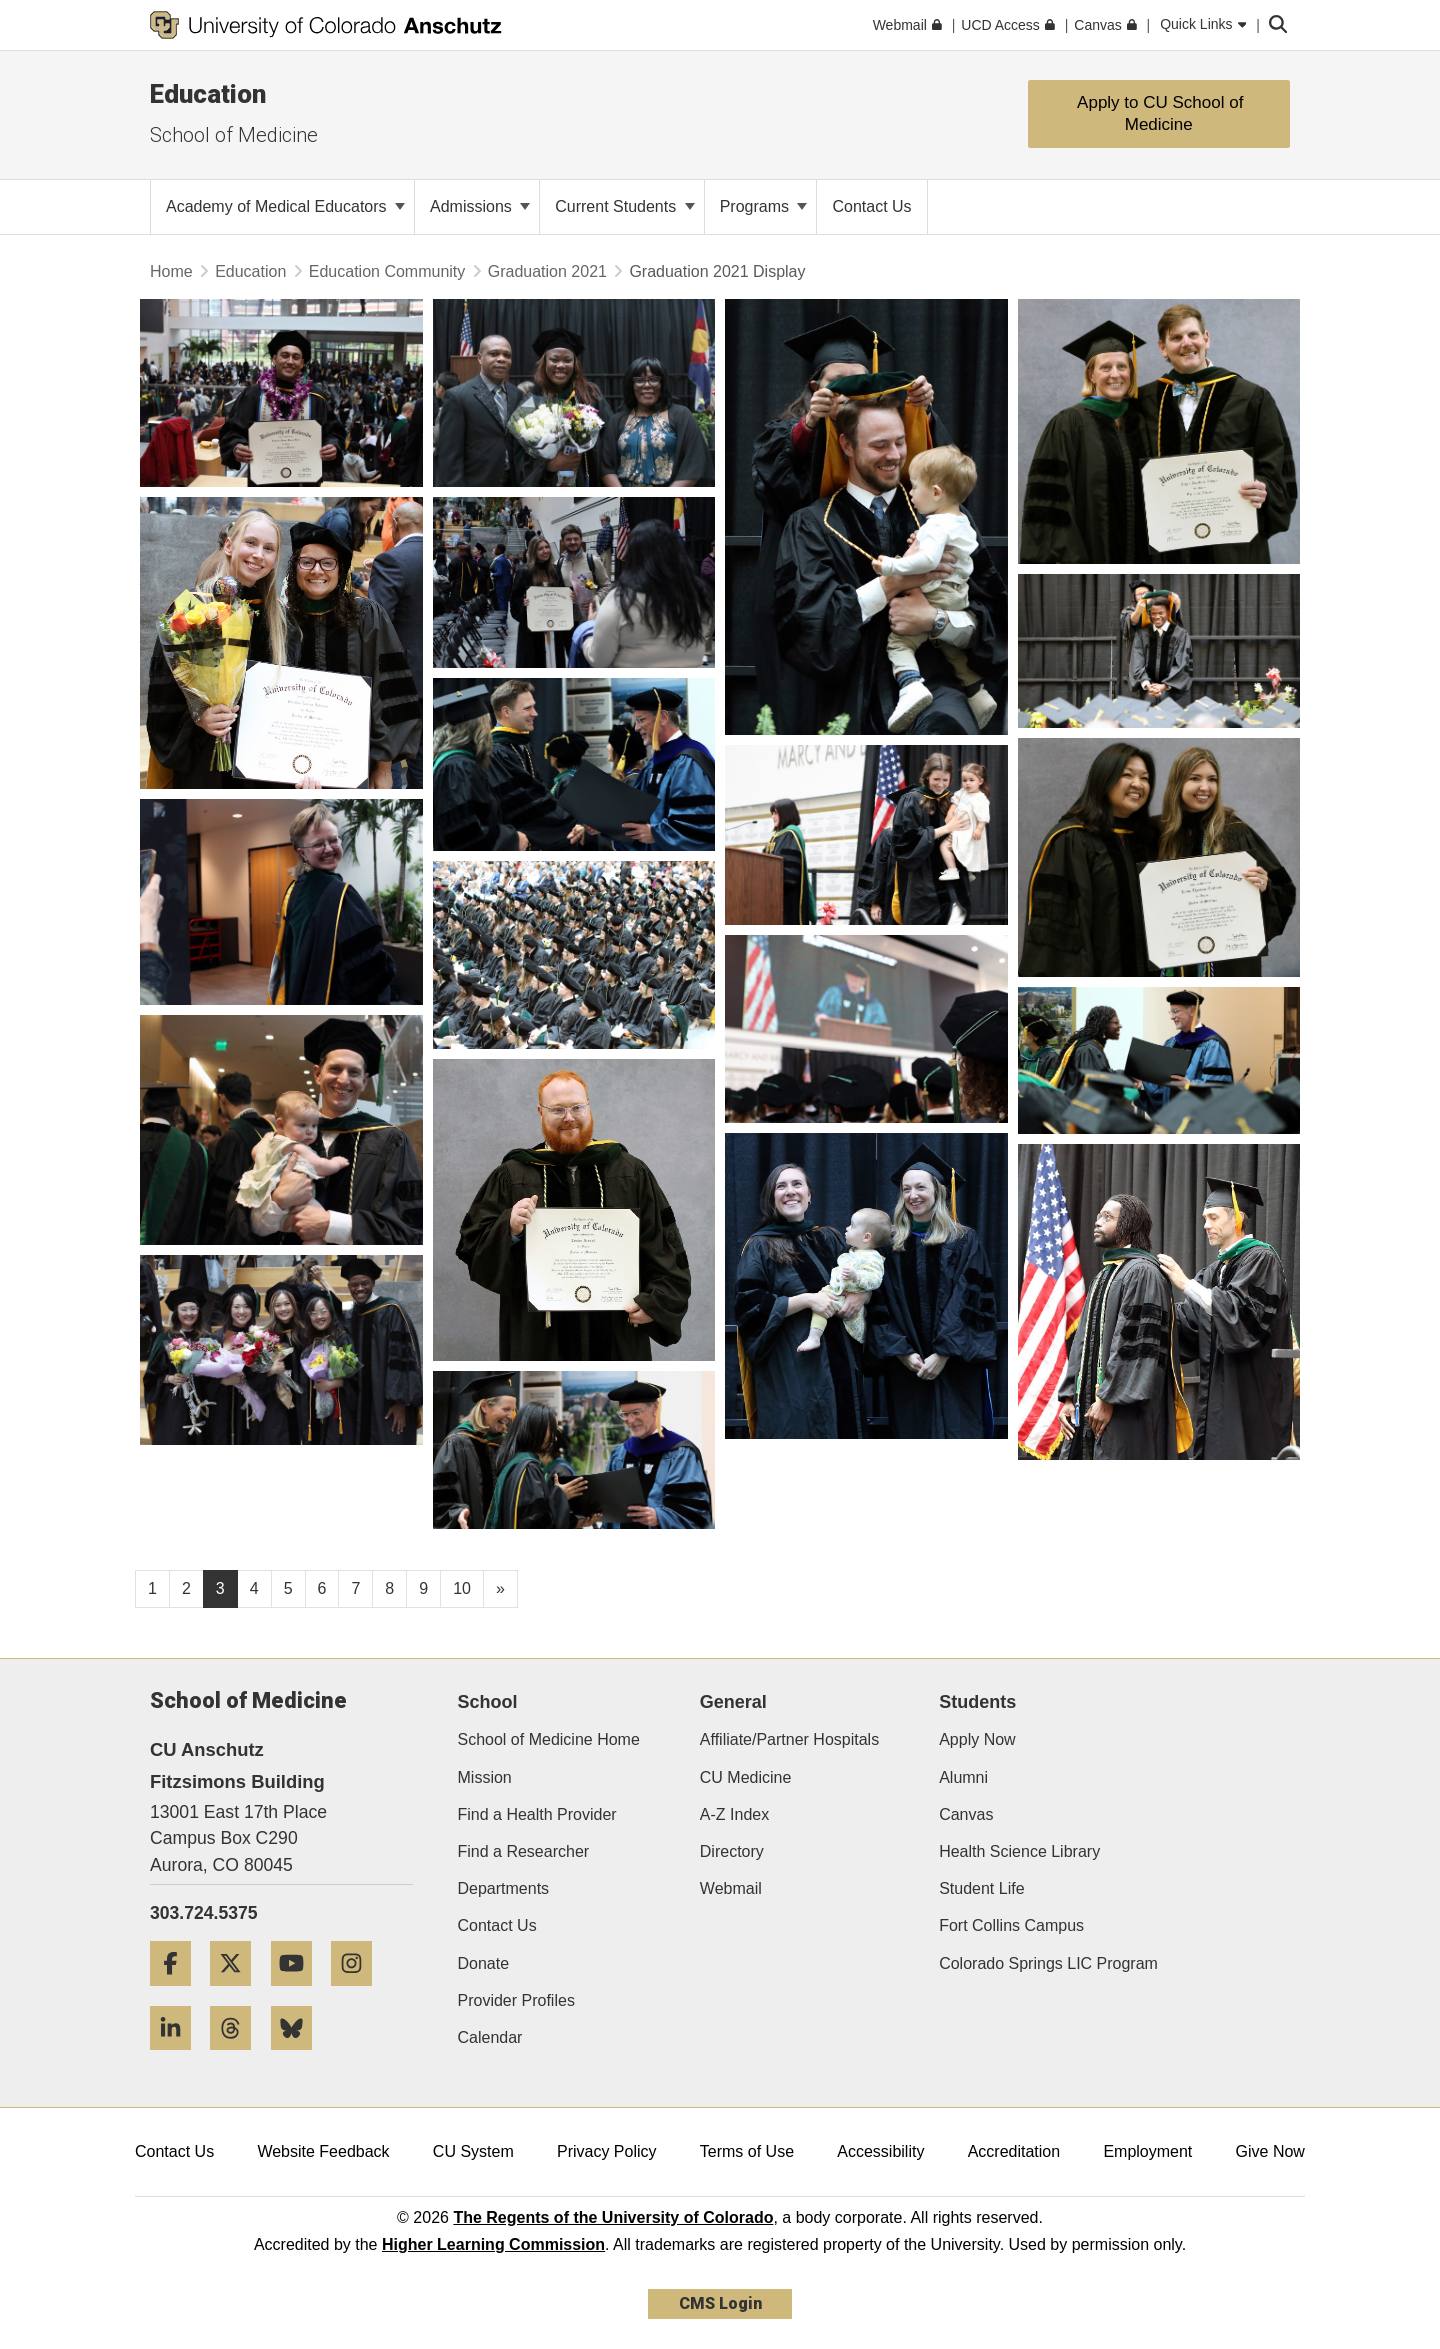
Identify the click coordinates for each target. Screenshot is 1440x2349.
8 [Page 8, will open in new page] (389, 1588)
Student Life (981, 1888)
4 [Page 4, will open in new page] (254, 1588)
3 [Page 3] (220, 1588)
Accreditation (1014, 2151)
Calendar (490, 2037)
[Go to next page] (500, 1589)
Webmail (731, 1888)
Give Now (1270, 2151)
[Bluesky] (299, 2057)
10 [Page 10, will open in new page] (462, 1588)
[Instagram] (359, 1993)
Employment (1147, 2151)
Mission (485, 1777)
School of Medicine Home (549, 1739)
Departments (504, 1888)
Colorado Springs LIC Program (1048, 1963)
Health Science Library (1019, 1851)
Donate (484, 1963)
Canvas (966, 1814)
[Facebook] (178, 1993)
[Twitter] (238, 1993)
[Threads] (238, 2057)
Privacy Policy (607, 2151)
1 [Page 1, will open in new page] (152, 1588)
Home (171, 271)
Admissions (480, 206)
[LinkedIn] (178, 2057)
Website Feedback (323, 2151)
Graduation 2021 (547, 271)
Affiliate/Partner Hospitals (789, 1739)
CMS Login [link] (720, 2303)
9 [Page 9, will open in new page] (423, 1588)
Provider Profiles (516, 2000)
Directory (732, 1851)
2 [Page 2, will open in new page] (186, 1588)
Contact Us (497, 1925)
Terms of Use (747, 2151)
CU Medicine (746, 1777)
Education (208, 94)
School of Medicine (234, 135)
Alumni (963, 1777)
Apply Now (977, 1739)
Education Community (387, 271)
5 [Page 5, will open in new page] (288, 1588)
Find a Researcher (524, 1851)
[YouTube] (299, 1993)
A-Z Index (734, 1814)
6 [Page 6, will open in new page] (322, 1588)
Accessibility (880, 2151)
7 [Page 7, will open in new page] (355, 1588)
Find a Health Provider (537, 1814)
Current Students (624, 206)
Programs (764, 206)
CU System (473, 2151)
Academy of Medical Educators (285, 206)
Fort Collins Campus (1011, 1925)
